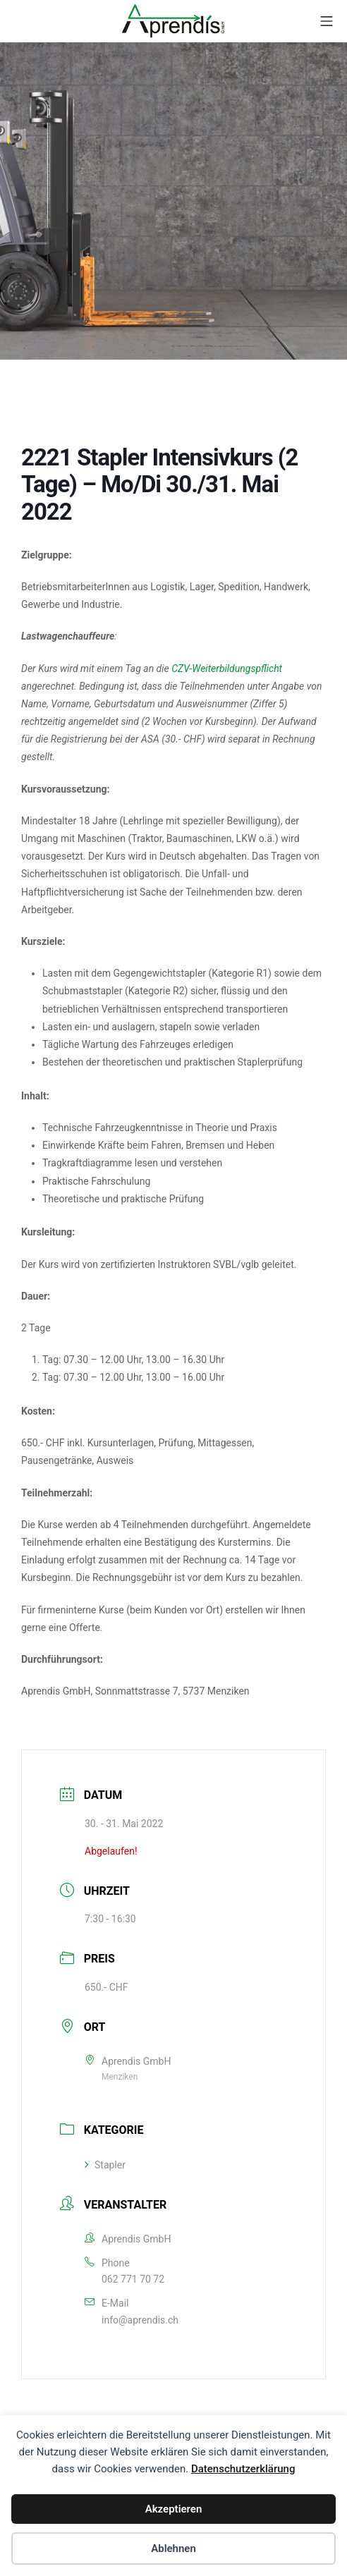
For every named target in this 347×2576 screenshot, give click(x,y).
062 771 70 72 (133, 2279)
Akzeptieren (173, 2509)
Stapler (105, 2165)
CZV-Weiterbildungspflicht (226, 668)
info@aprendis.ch (140, 2320)
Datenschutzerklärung (243, 2468)
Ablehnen (173, 2548)
